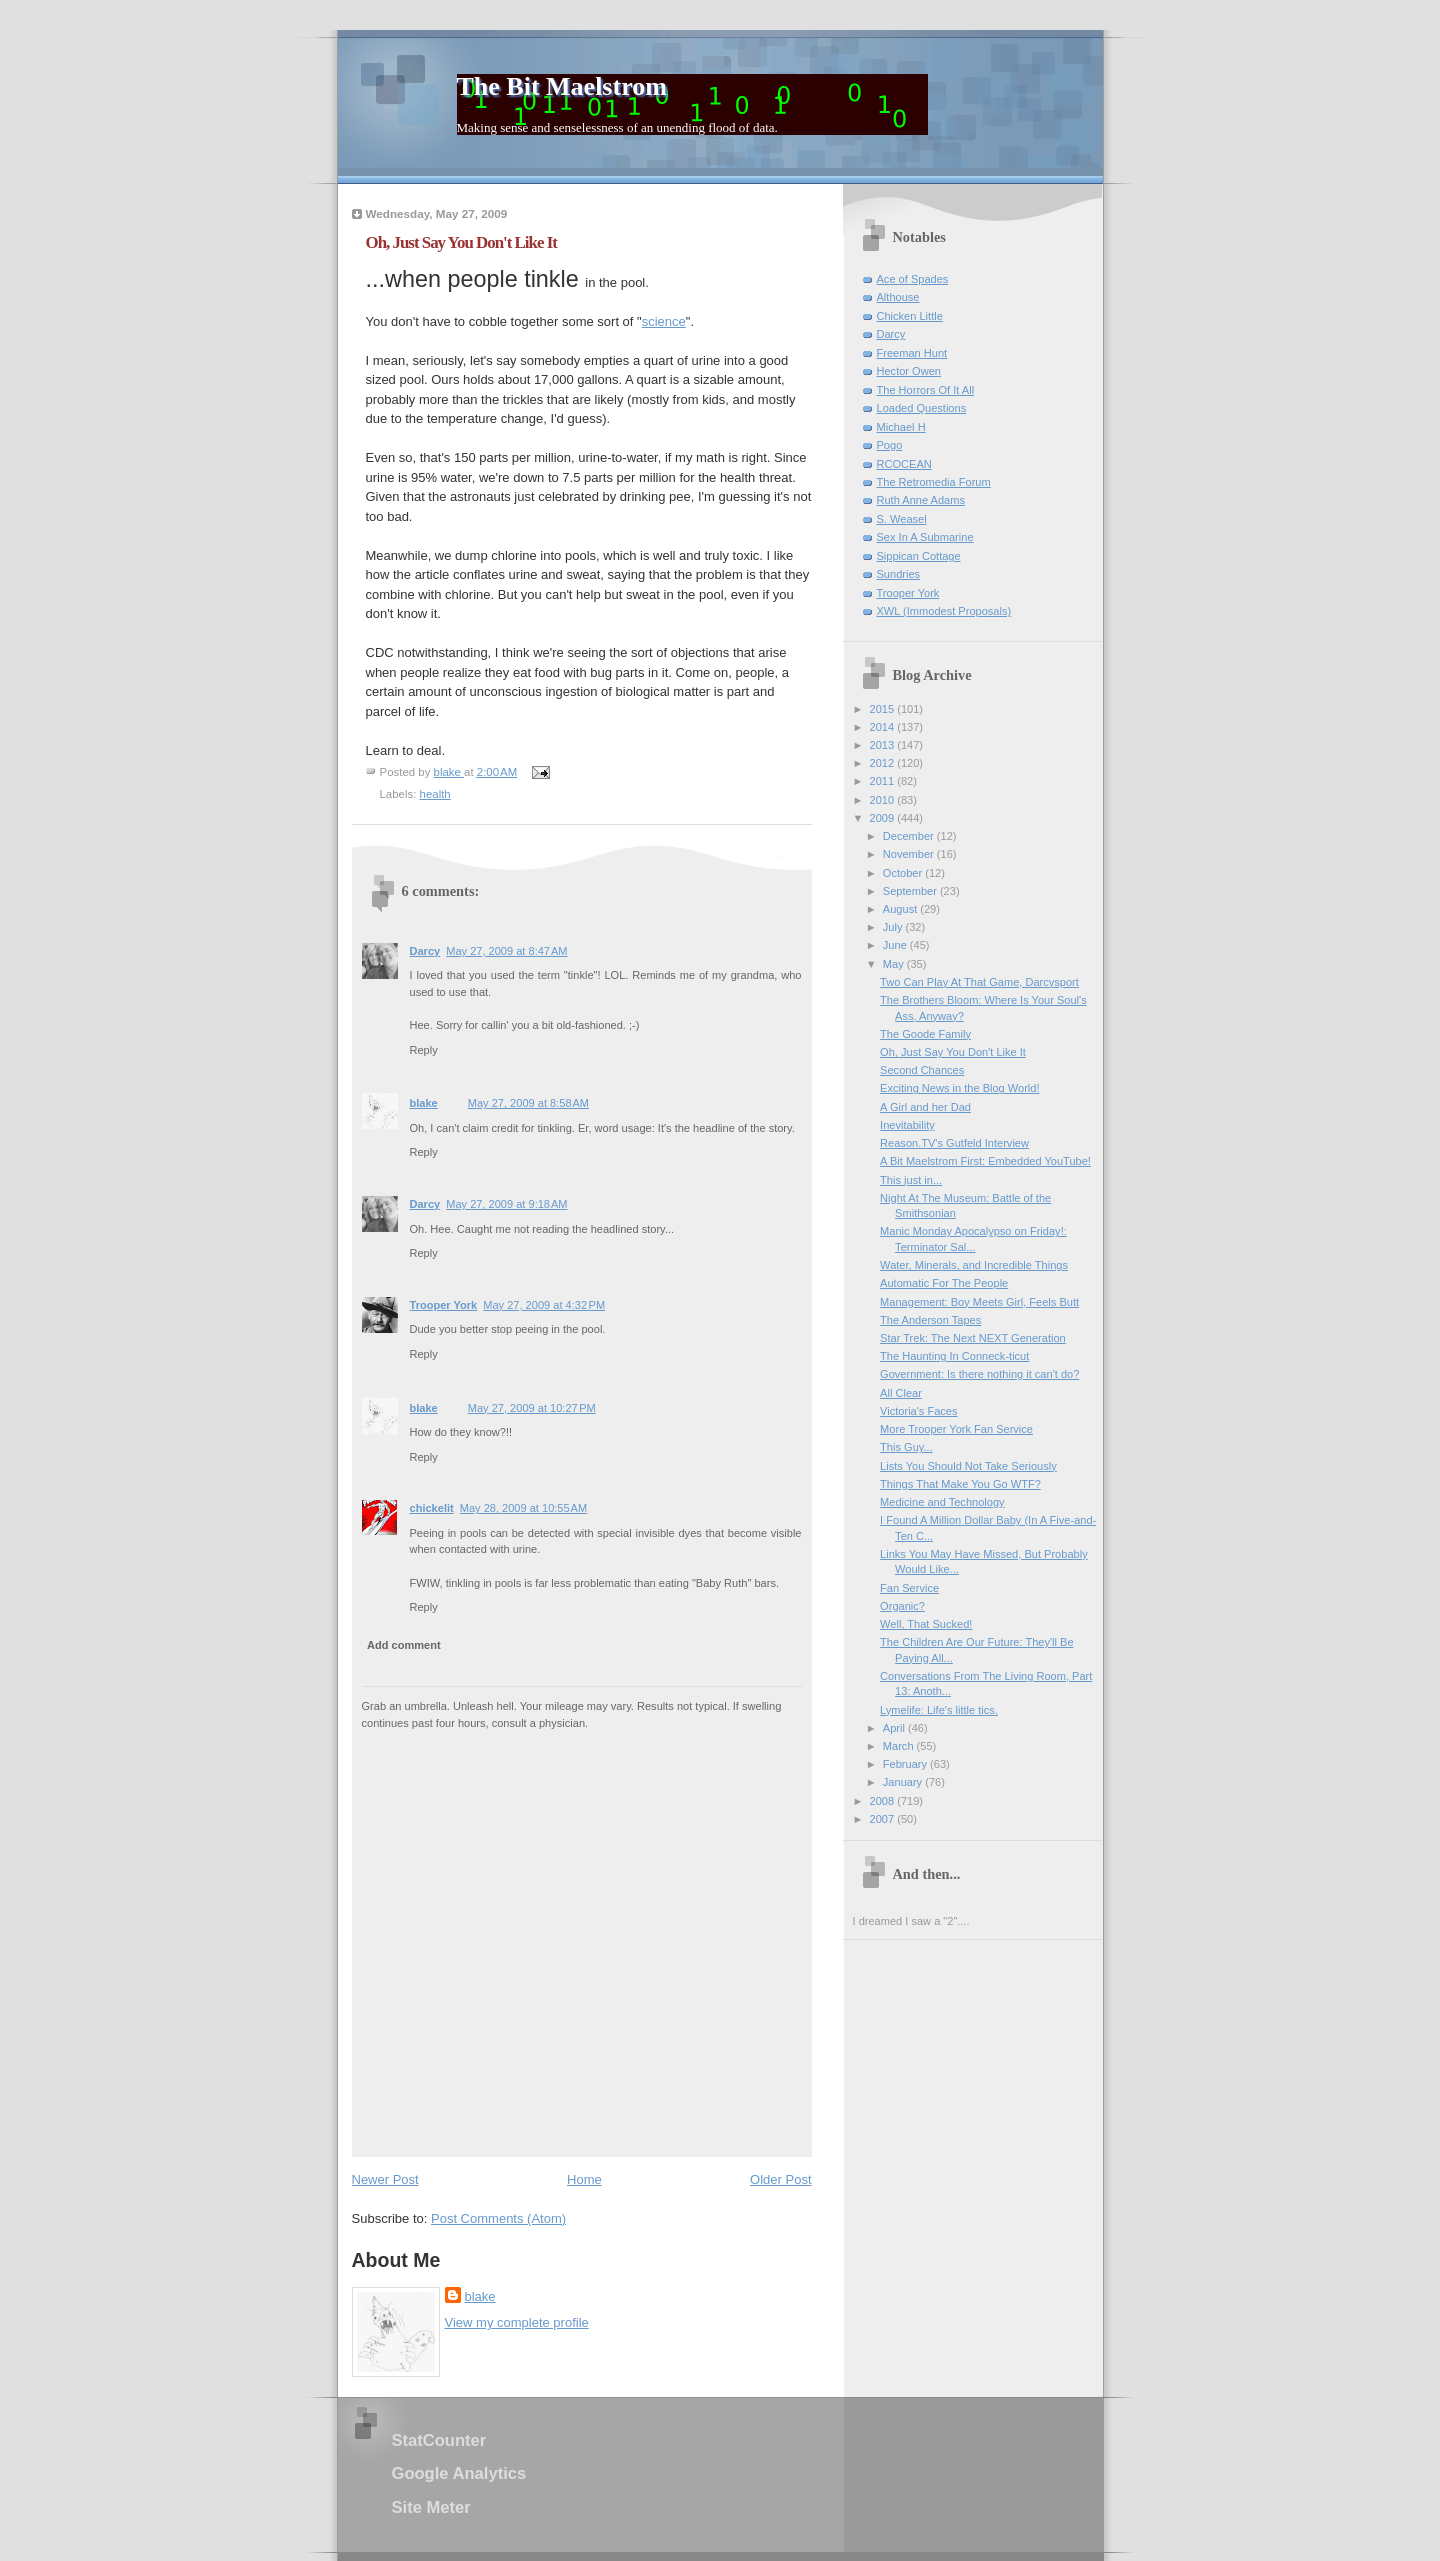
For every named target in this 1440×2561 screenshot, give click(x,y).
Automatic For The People (944, 1283)
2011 (884, 781)
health (435, 794)
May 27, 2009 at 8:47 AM (506, 951)
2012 (884, 763)
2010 (884, 800)
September (911, 891)
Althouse (898, 297)
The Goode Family (925, 1034)
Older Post (780, 2179)
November (910, 854)
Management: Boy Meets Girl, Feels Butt (979, 1302)
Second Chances (922, 1070)
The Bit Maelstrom (562, 86)
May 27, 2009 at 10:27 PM (532, 1408)
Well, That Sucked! (926, 1624)
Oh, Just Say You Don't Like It (953, 1052)
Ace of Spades (913, 279)
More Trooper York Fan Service (956, 1429)
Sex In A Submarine (925, 537)
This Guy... (906, 1447)
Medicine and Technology (942, 1502)
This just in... (911, 1180)
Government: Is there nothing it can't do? (979, 1374)
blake (424, 1103)
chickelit (432, 1508)
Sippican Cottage (919, 556)
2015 (884, 709)
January (904, 1782)
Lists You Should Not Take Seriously (968, 1466)
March (900, 1746)
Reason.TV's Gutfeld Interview (954, 1143)
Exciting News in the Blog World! (959, 1088)
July (894, 927)
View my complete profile (517, 2322)
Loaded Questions (922, 408)
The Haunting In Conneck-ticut (954, 1356)
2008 (884, 1801)
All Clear (901, 1393)
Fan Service (909, 1588)
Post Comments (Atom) (498, 2218)
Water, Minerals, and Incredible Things (974, 1265)
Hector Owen (909, 371)
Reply (424, 1050)
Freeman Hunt (912, 353)
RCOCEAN (904, 464)
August (901, 909)
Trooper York (444, 1305)
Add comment (404, 1645)
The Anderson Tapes (930, 1320)
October (904, 873)
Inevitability (907, 1125)
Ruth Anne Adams (921, 500)
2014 (884, 727)
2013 (884, 745)
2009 (884, 818)
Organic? (902, 1606)
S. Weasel (902, 519)
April (895, 1728)
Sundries (899, 574)
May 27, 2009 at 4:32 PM (544, 1305)
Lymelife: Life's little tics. (939, 1710)
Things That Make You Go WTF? (960, 1484)
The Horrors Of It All (926, 390)
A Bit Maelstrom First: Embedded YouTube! (985, 1161)
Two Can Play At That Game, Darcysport (979, 982)
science (664, 321)
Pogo (890, 445)
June (896, 945)
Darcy (425, 951)
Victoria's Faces (918, 1411)
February (906, 1764)
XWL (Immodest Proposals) (944, 611)
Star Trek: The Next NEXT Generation (973, 1338)
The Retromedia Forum (934, 482)
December (910, 836)
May (895, 964)
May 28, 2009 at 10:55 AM (523, 1508)
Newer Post (385, 2179)
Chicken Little (910, 316)
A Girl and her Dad (925, 1107)
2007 (884, 1819)
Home (584, 2179)
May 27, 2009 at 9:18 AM (506, 1204)
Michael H (901, 427)
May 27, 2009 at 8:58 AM (528, 1103)
